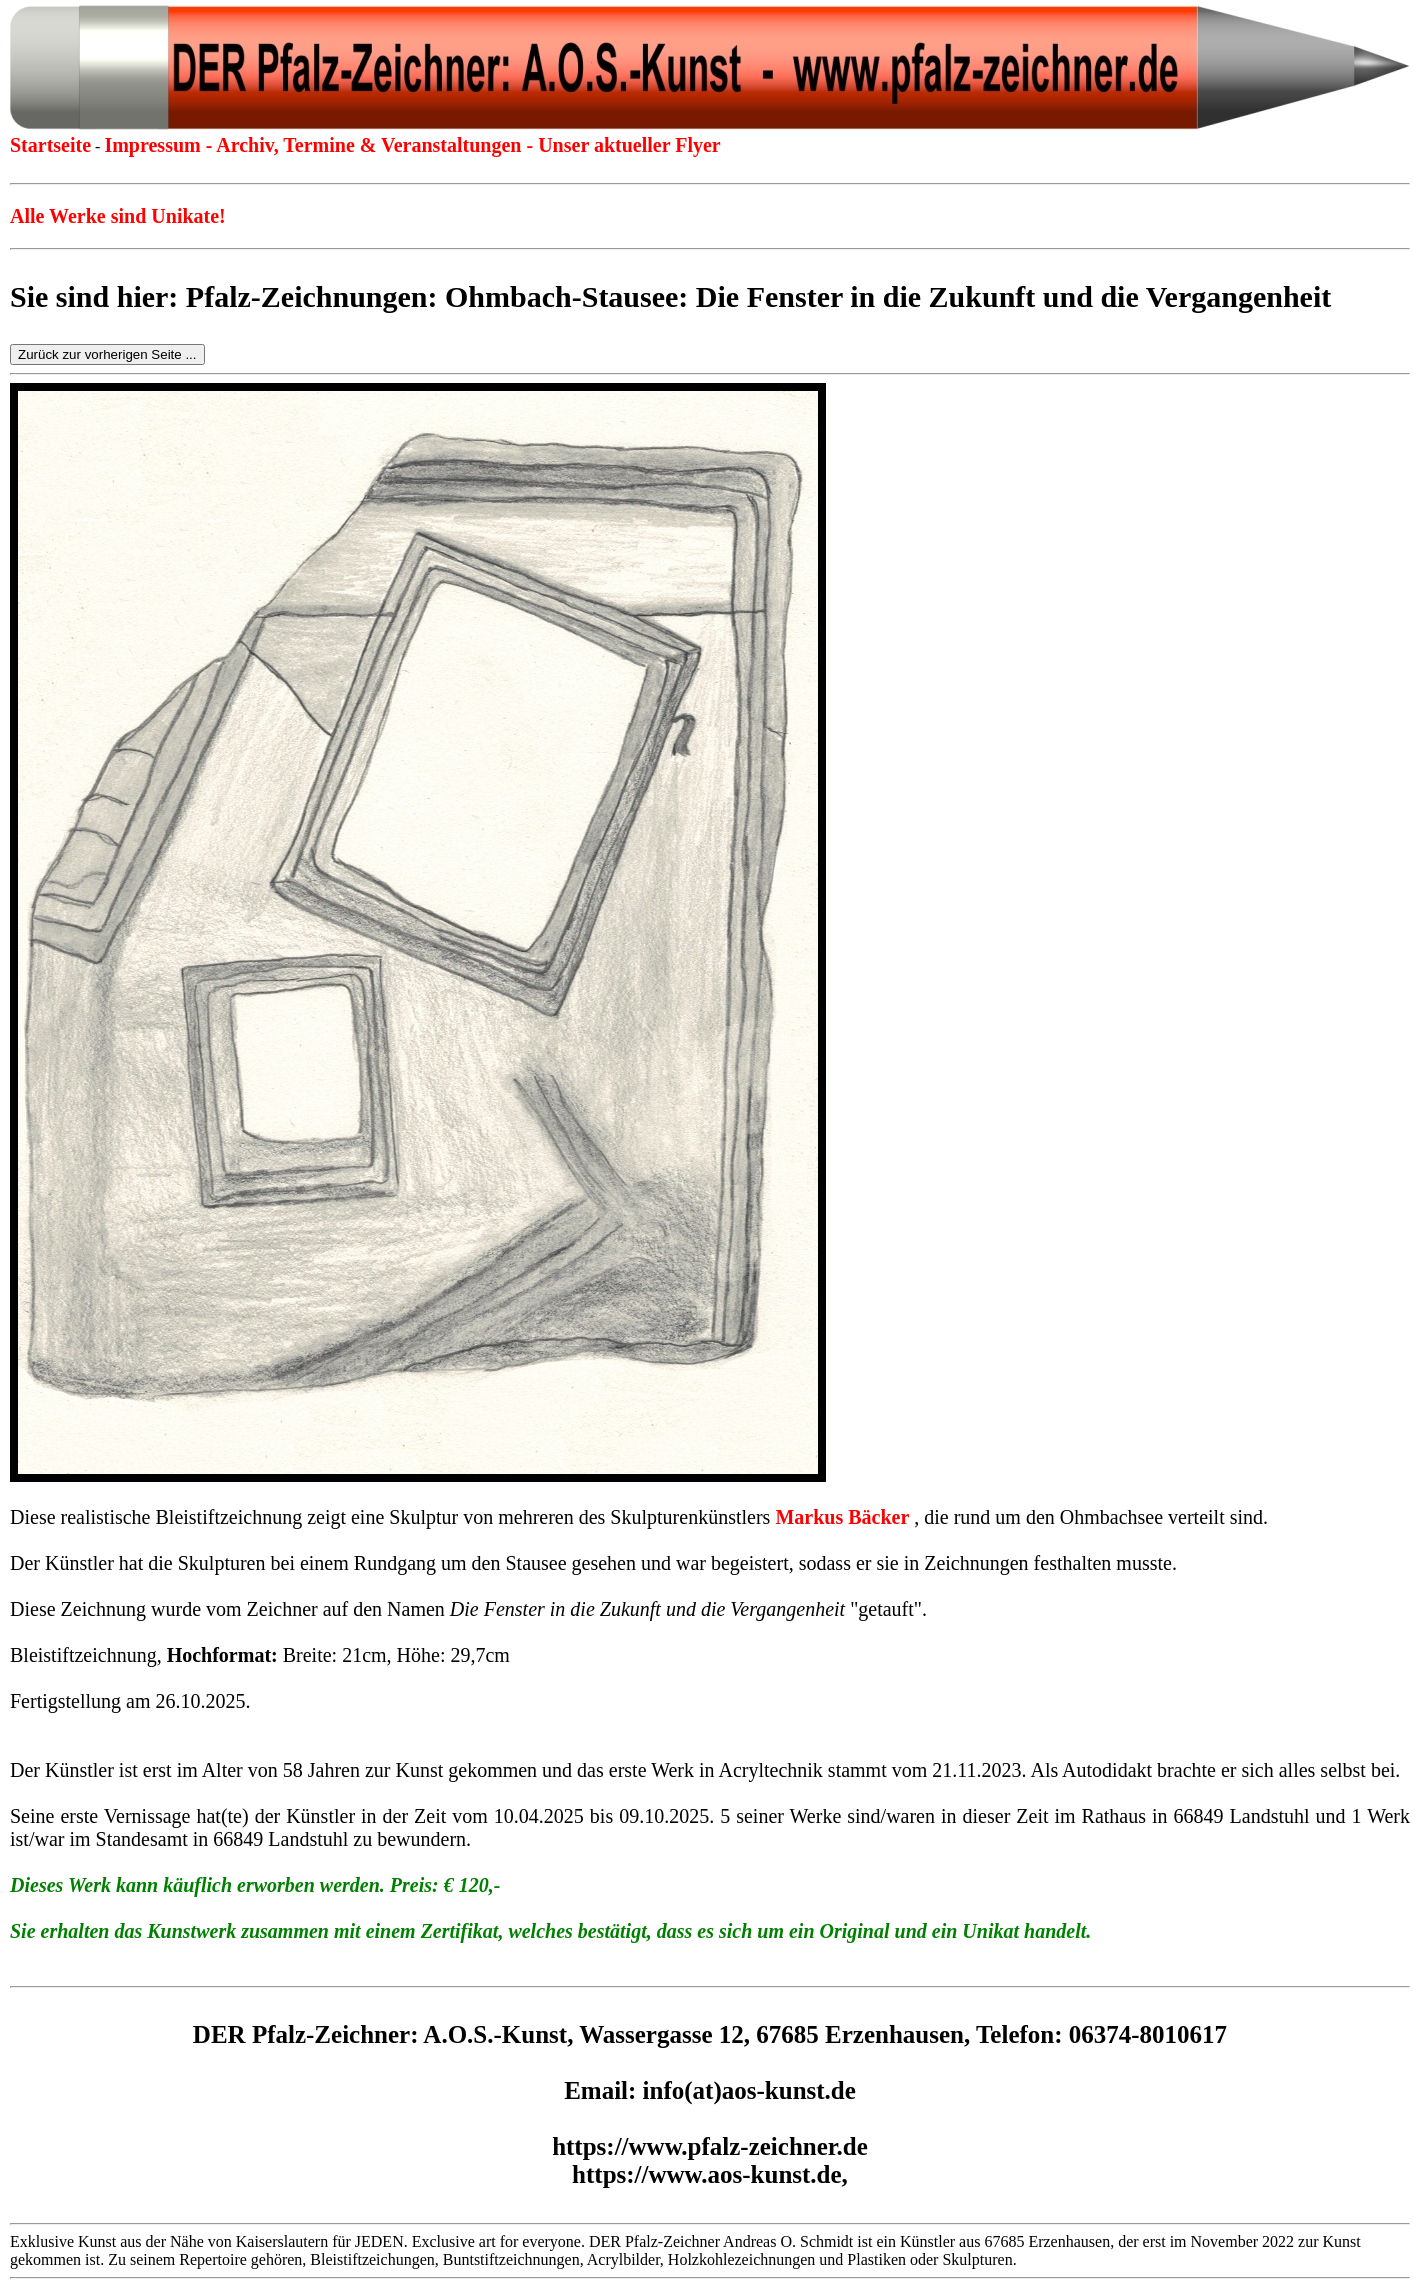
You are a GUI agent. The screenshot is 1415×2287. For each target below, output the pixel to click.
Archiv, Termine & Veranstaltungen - (377, 145)
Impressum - (160, 145)
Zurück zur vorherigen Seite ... (107, 354)
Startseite (50, 145)
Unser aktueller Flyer (629, 145)
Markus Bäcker (842, 1517)
